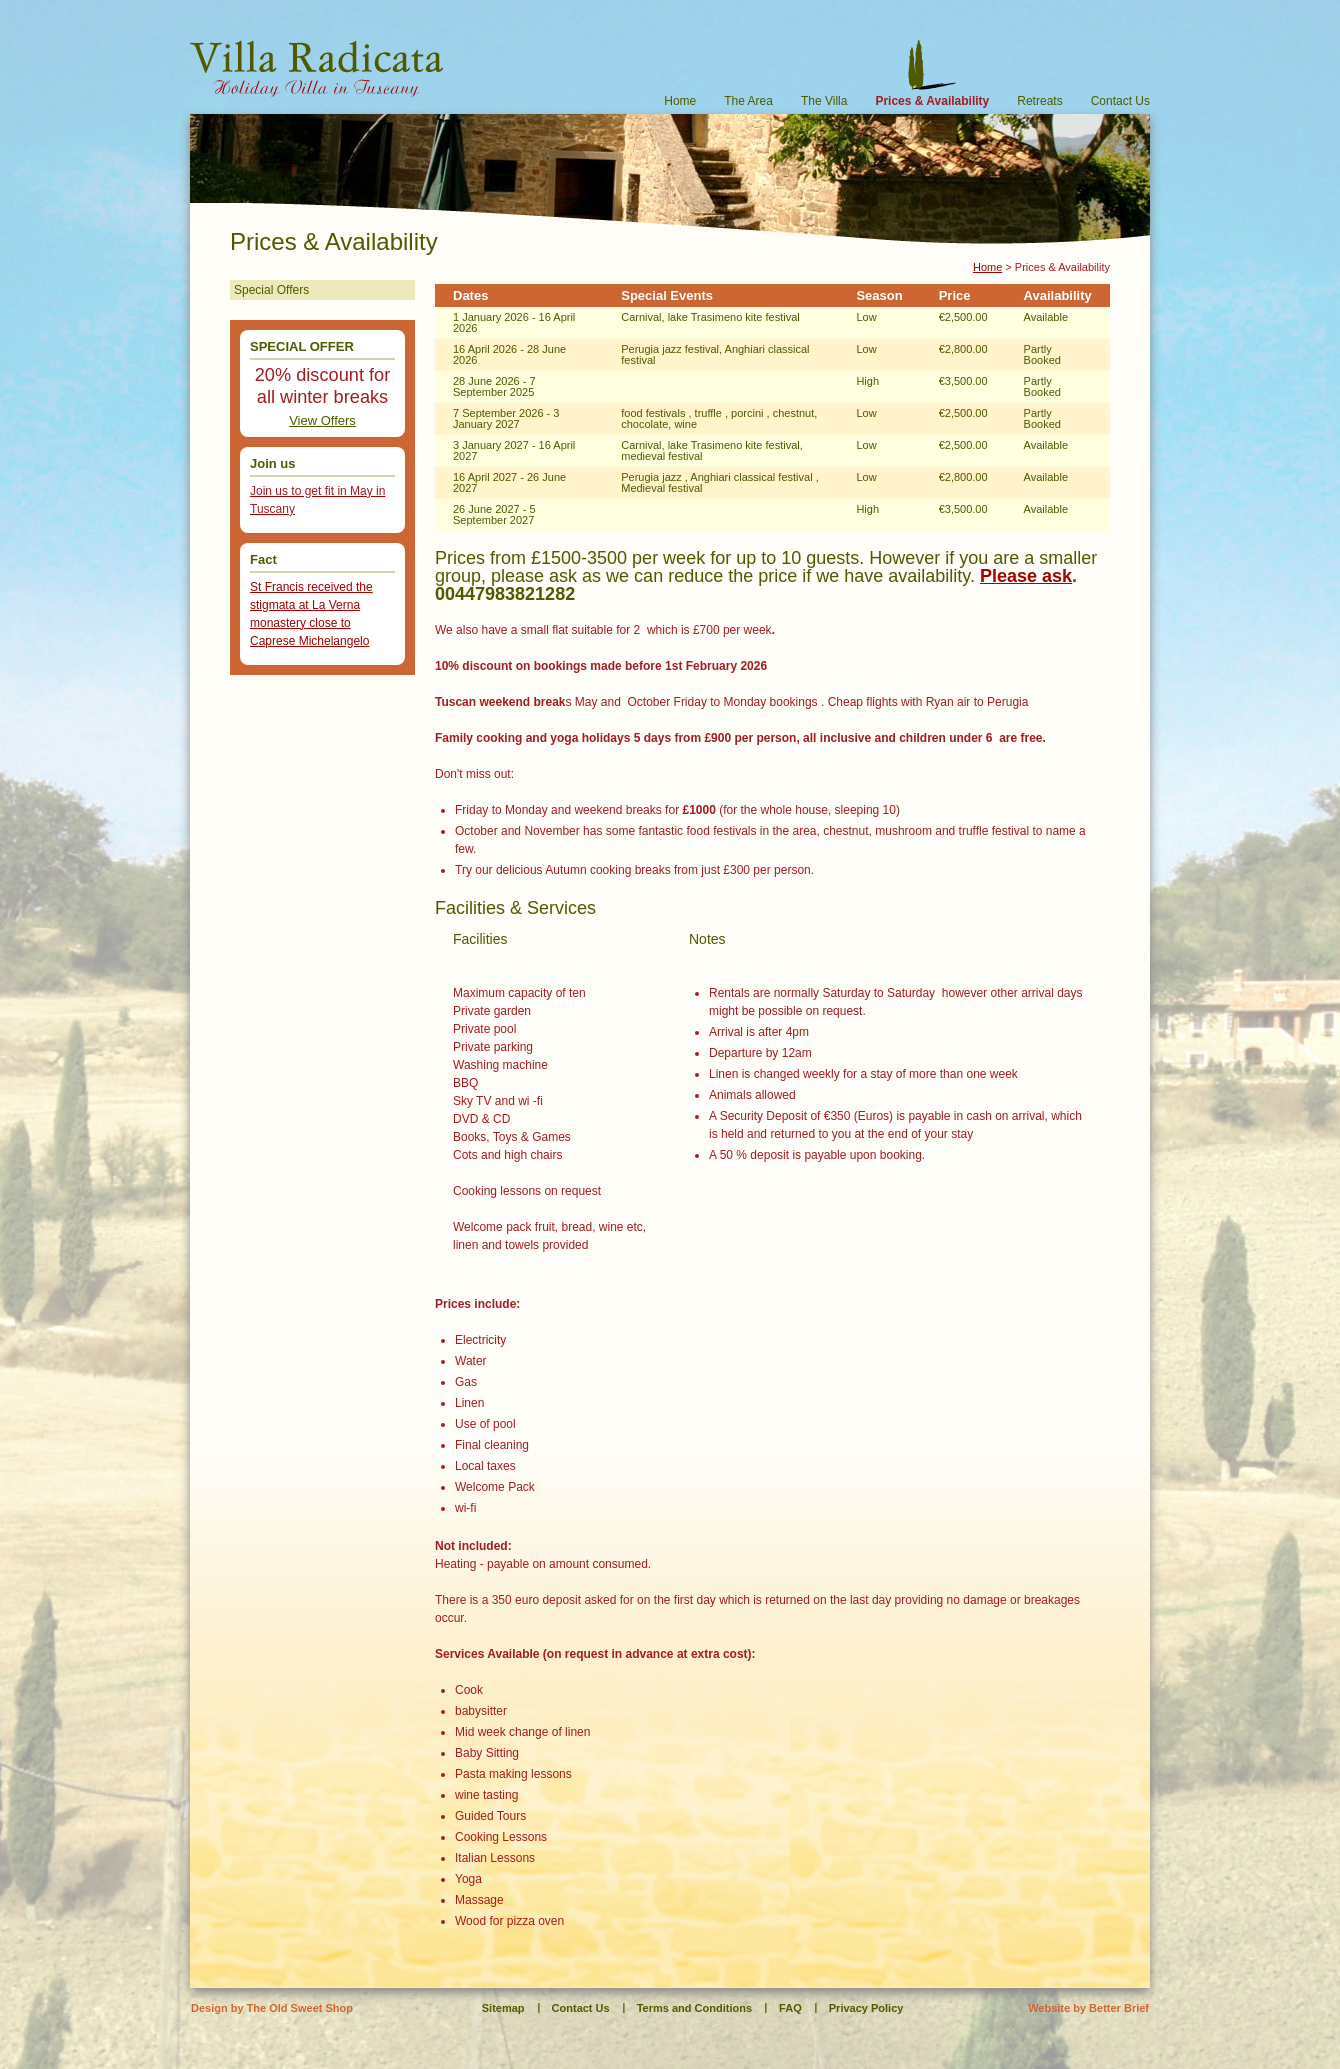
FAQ (790, 2008)
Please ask (1026, 576)
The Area (748, 100)
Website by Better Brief (1088, 2008)
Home (680, 100)
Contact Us (1120, 100)
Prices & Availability (932, 100)
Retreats (1039, 100)
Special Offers (271, 290)
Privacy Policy (866, 2008)
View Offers (322, 420)
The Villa (824, 100)
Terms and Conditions (694, 2008)
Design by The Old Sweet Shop (272, 2008)
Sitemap (503, 2008)
